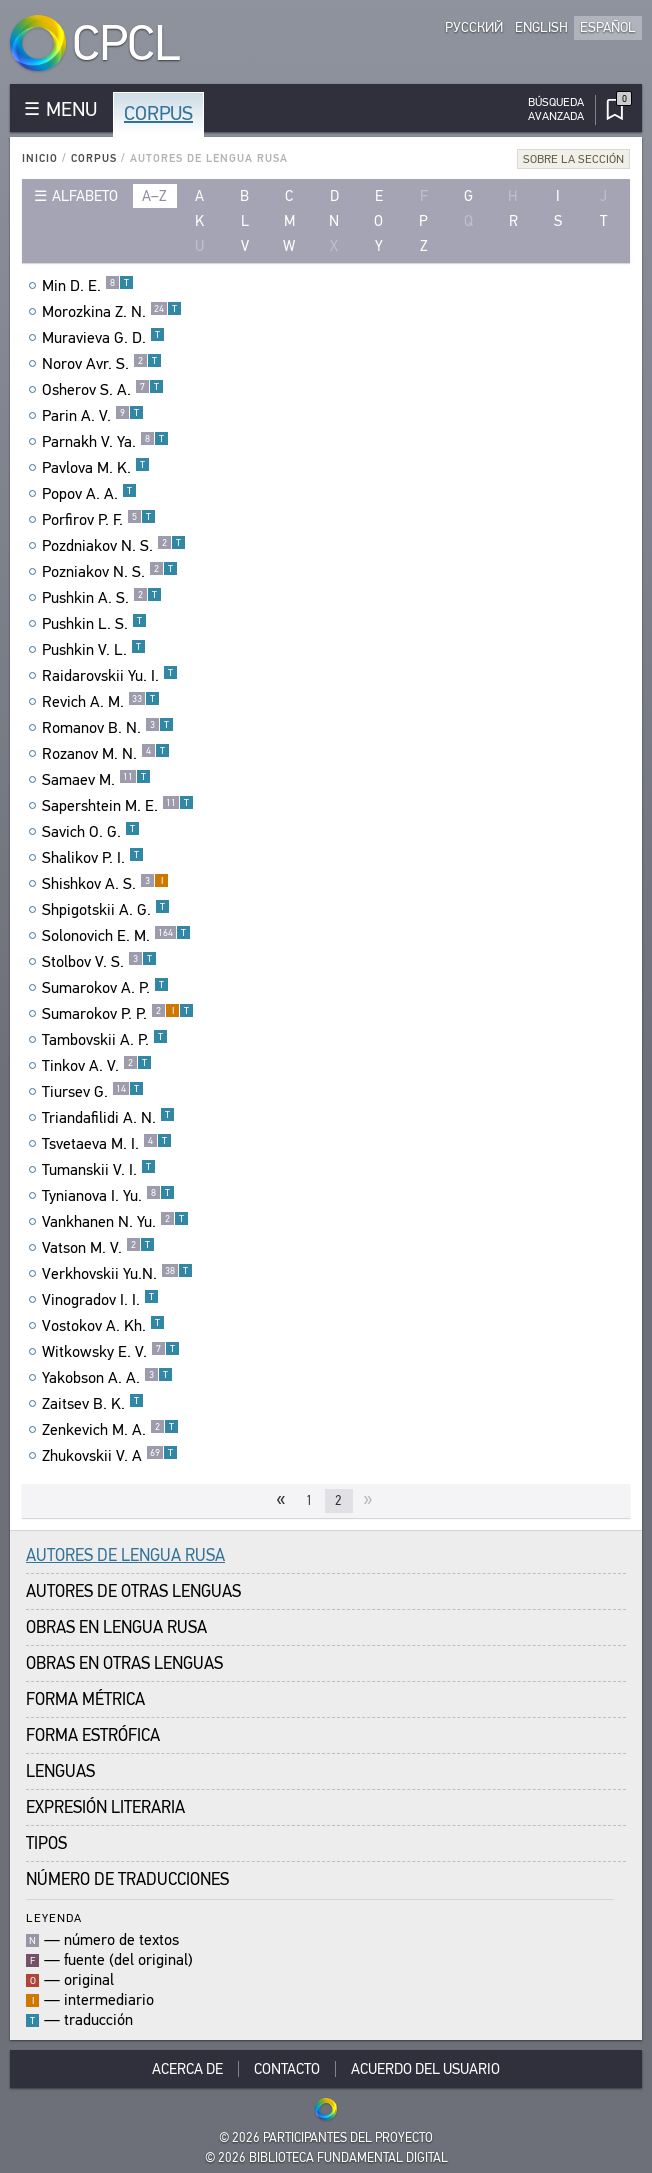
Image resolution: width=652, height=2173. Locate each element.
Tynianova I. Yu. (108, 1196)
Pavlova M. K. (96, 468)
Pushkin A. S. (102, 598)
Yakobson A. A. (107, 1378)
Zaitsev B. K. (93, 1404)
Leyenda (54, 1917)
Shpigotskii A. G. (106, 910)
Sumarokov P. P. (118, 1014)
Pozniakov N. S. (110, 572)
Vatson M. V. (98, 1248)
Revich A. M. (101, 702)
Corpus (158, 113)
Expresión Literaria (105, 1807)
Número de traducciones (127, 1879)
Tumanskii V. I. (99, 1170)
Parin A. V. (93, 416)
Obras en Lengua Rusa (116, 1627)
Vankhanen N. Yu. (115, 1222)
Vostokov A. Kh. (103, 1326)
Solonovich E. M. (116, 936)
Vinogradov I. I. (100, 1300)
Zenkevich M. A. (110, 1430)
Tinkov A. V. (97, 1066)
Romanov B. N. (108, 728)
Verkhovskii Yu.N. (117, 1274)
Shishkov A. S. (105, 884)
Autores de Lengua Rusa (125, 1555)
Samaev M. (96, 780)
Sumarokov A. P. (105, 988)
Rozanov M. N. (106, 754)
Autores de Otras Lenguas (133, 1591)
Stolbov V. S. (99, 962)
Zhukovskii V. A (110, 1456)
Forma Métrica (85, 1699)
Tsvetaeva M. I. (107, 1144)
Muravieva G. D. (103, 338)
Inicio (40, 158)
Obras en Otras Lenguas (124, 1663)
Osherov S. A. (103, 390)
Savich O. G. (91, 832)
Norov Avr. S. (102, 364)
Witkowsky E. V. (111, 1352)
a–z (154, 196)
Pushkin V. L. (94, 650)
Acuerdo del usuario (425, 2069)
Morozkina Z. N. (112, 312)
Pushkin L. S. (94, 624)
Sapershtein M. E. (118, 806)
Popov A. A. (89, 494)
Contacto (287, 2069)
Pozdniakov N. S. (114, 546)
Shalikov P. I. (93, 858)
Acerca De (187, 2069)
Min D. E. (88, 286)
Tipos (46, 1843)
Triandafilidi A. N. (108, 1118)
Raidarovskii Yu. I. (110, 676)
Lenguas (60, 1771)
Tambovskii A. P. (105, 1040)
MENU (71, 109)
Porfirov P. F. (99, 520)
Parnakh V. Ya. (105, 442)
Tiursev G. (93, 1092)
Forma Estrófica (93, 1735)
